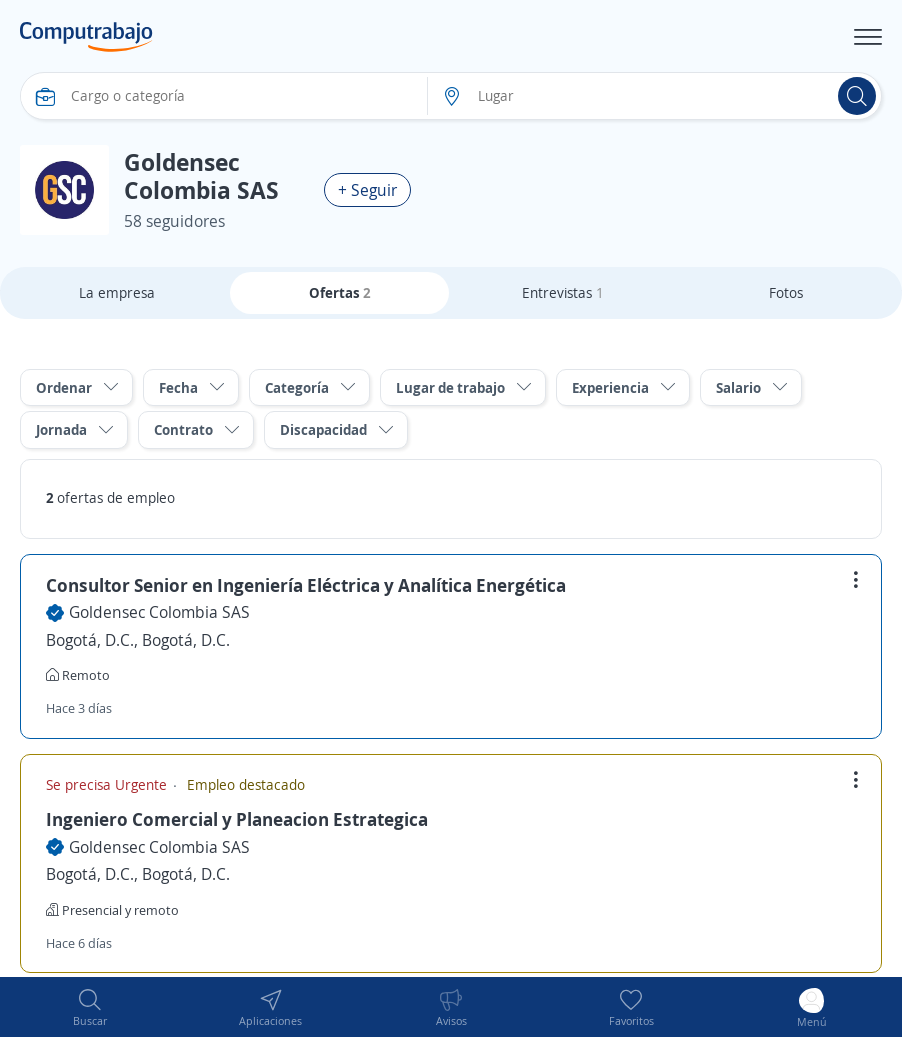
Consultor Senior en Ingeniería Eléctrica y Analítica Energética (306, 585)
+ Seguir (367, 190)
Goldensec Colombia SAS (159, 612)
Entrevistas (563, 292)
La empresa (117, 292)
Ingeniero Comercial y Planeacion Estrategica (237, 819)
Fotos (786, 292)
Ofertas (340, 292)
